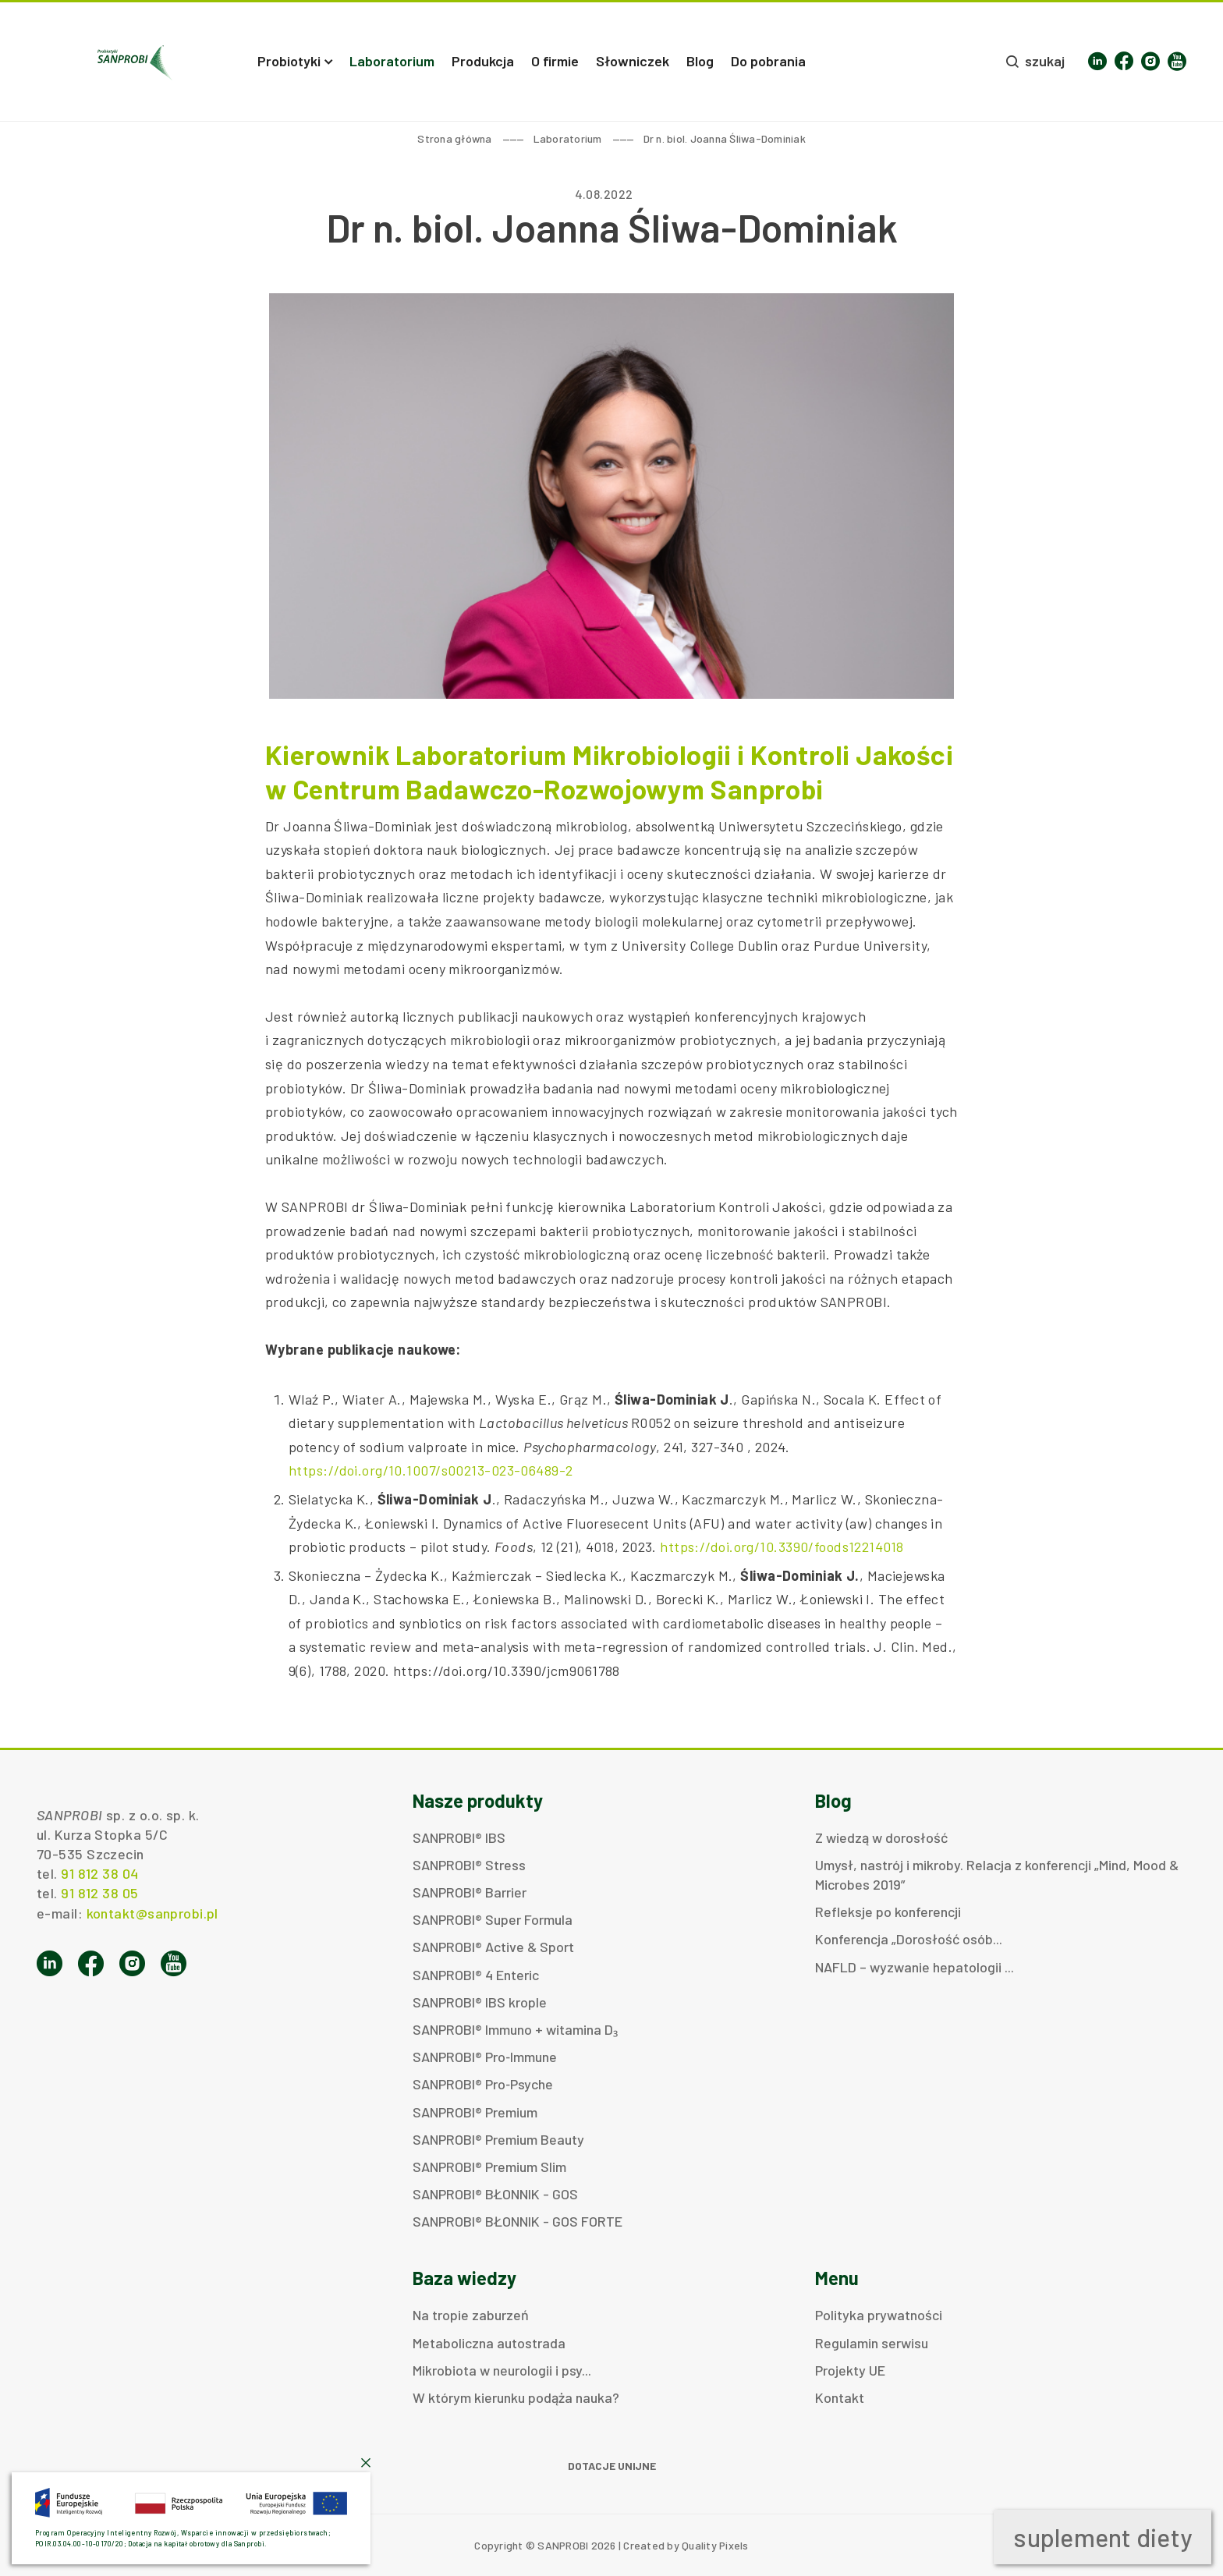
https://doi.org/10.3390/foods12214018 (781, 1546)
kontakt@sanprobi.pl (152, 1913)
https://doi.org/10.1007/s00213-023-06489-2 (431, 1470)
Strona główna (454, 138)
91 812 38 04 (99, 1873)
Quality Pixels (715, 2545)
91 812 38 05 (99, 1892)
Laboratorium (568, 138)
